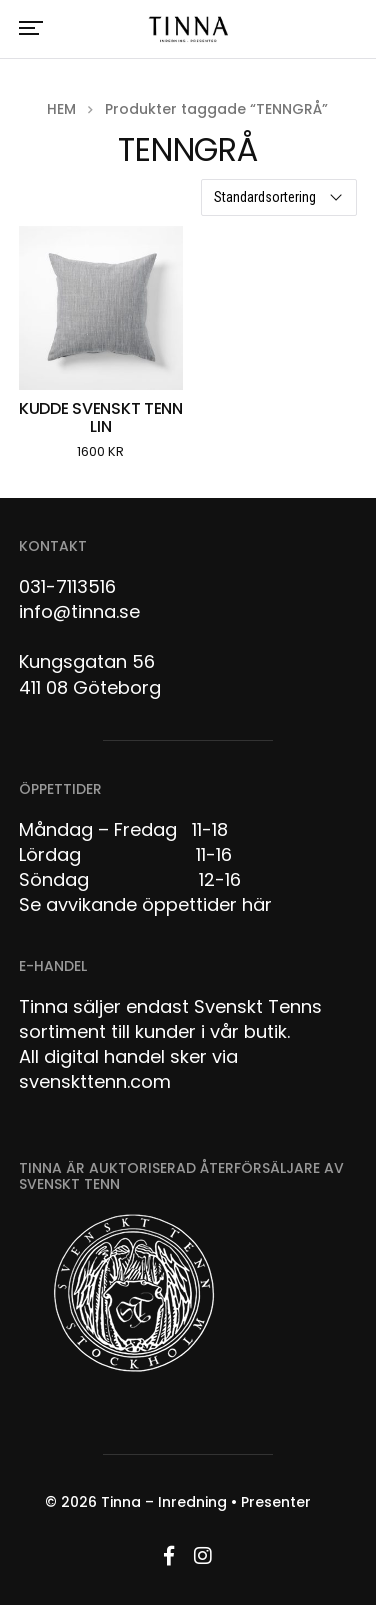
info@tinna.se (79, 611)
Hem (61, 109)
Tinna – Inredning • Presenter (206, 1502)
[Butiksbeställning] (279, 197)
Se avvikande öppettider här (145, 904)
